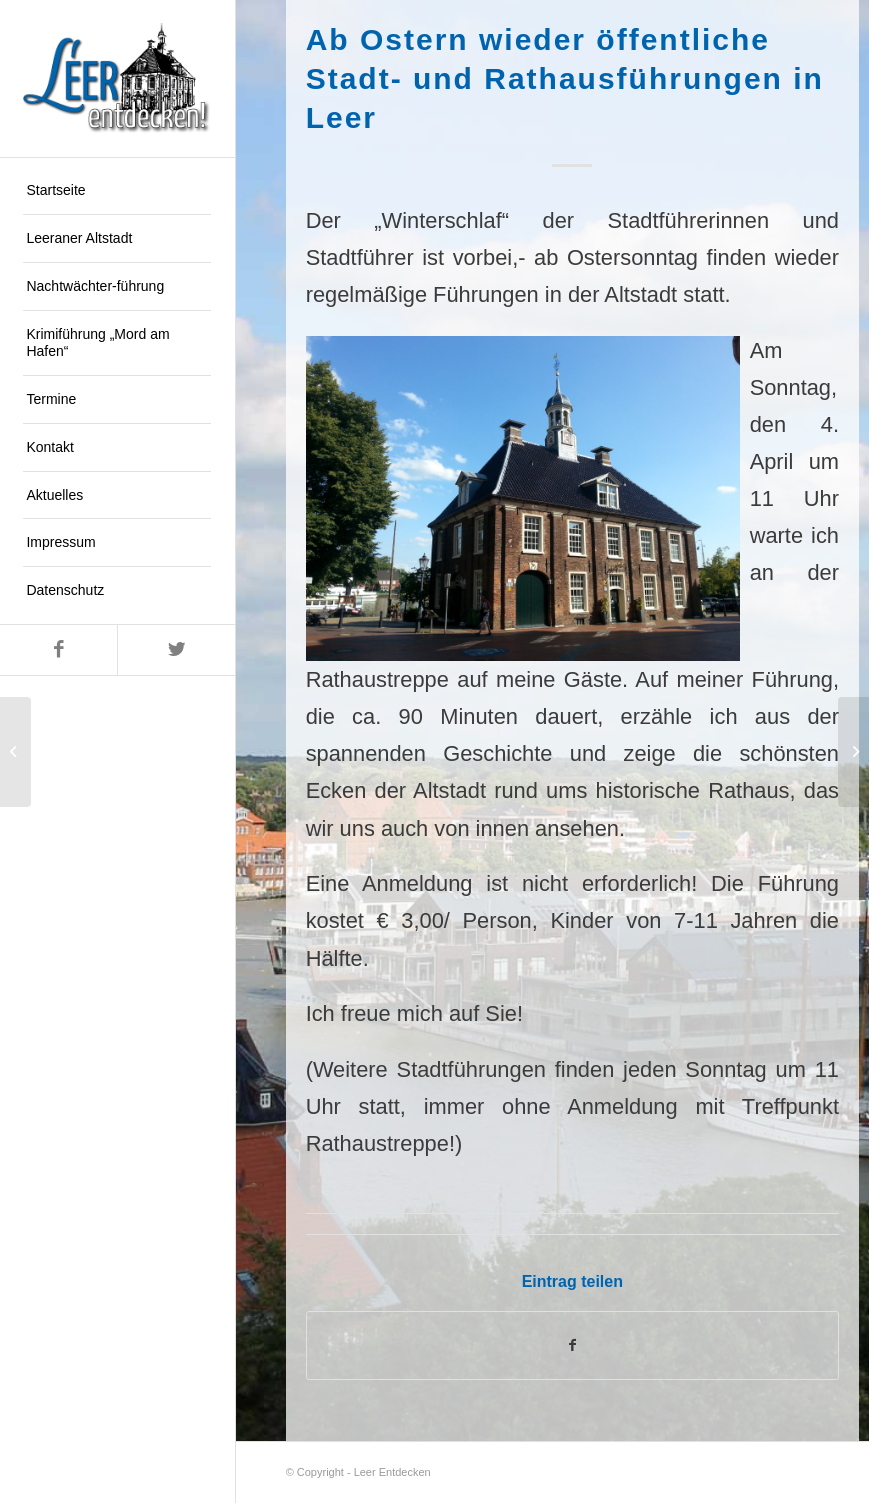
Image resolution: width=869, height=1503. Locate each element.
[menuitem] (117, 191)
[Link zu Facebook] (58, 650)
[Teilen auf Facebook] (572, 1345)
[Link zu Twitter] (175, 650)
